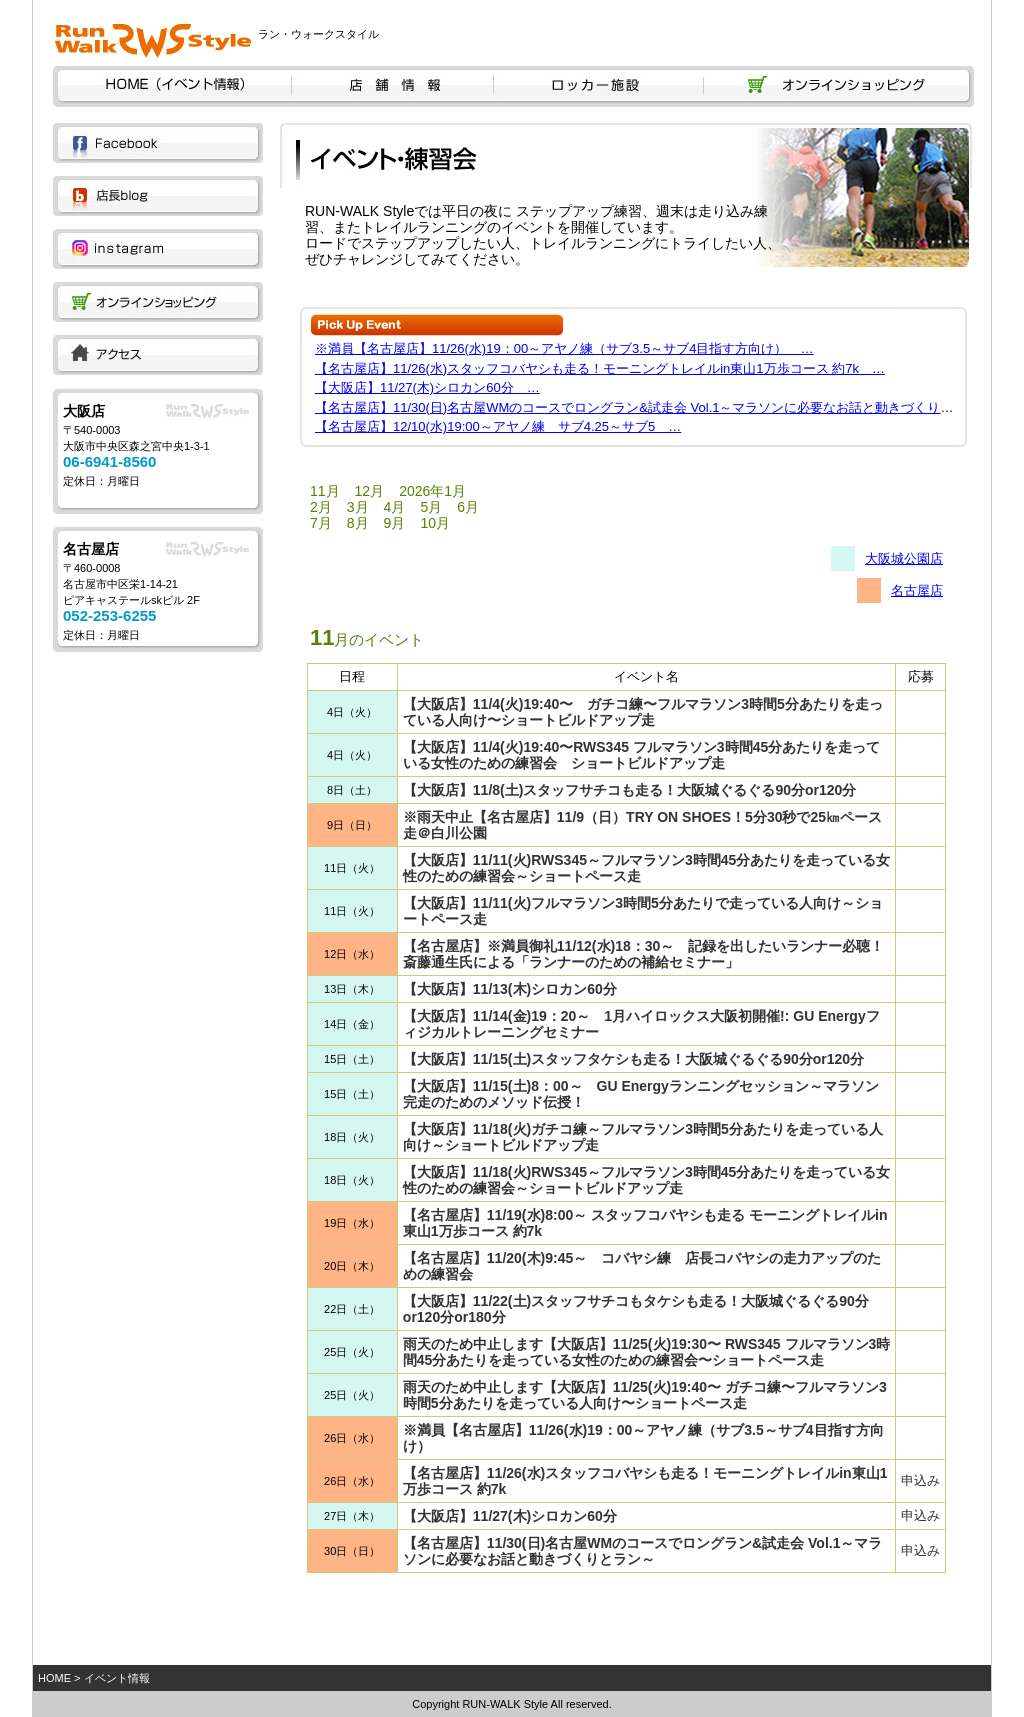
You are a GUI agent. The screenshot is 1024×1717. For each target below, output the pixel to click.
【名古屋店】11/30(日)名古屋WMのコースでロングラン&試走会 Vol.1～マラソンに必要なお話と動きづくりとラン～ (643, 1551)
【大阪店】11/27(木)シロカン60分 (510, 1516)
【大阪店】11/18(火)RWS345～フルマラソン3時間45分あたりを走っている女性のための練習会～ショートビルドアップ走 (646, 1180)
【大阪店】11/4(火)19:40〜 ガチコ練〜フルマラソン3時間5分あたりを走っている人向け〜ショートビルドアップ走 (643, 712)
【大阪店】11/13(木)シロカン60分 (510, 989)
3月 (358, 507)
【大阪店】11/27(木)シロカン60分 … (427, 387)
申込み (920, 1480)
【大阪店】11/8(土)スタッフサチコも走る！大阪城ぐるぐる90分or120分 (630, 790)
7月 (321, 523)
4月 (395, 507)
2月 (321, 507)
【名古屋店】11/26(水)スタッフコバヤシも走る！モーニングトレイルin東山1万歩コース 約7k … (600, 368)
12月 (370, 491)
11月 (325, 491)
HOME (54, 1678)
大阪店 (84, 411)
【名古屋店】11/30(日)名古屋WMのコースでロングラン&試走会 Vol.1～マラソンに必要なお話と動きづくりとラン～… (660, 407)
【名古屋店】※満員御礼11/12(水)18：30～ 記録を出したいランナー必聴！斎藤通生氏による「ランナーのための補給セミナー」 (644, 954)
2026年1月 (432, 491)
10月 (435, 523)
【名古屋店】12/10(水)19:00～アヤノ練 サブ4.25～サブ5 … (498, 426)
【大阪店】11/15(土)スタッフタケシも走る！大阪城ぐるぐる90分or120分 (633, 1059)
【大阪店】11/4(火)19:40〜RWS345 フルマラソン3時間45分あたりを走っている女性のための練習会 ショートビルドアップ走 (641, 755)
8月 (358, 523)
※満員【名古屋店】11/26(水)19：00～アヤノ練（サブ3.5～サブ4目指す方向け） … (564, 348)
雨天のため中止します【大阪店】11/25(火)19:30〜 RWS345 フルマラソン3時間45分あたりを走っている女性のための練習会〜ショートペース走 (647, 1352)
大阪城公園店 (904, 558)
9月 (395, 523)
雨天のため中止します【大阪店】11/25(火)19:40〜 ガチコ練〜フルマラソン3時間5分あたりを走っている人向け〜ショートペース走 (645, 1395)
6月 (468, 507)
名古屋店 (91, 549)
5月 (431, 507)
